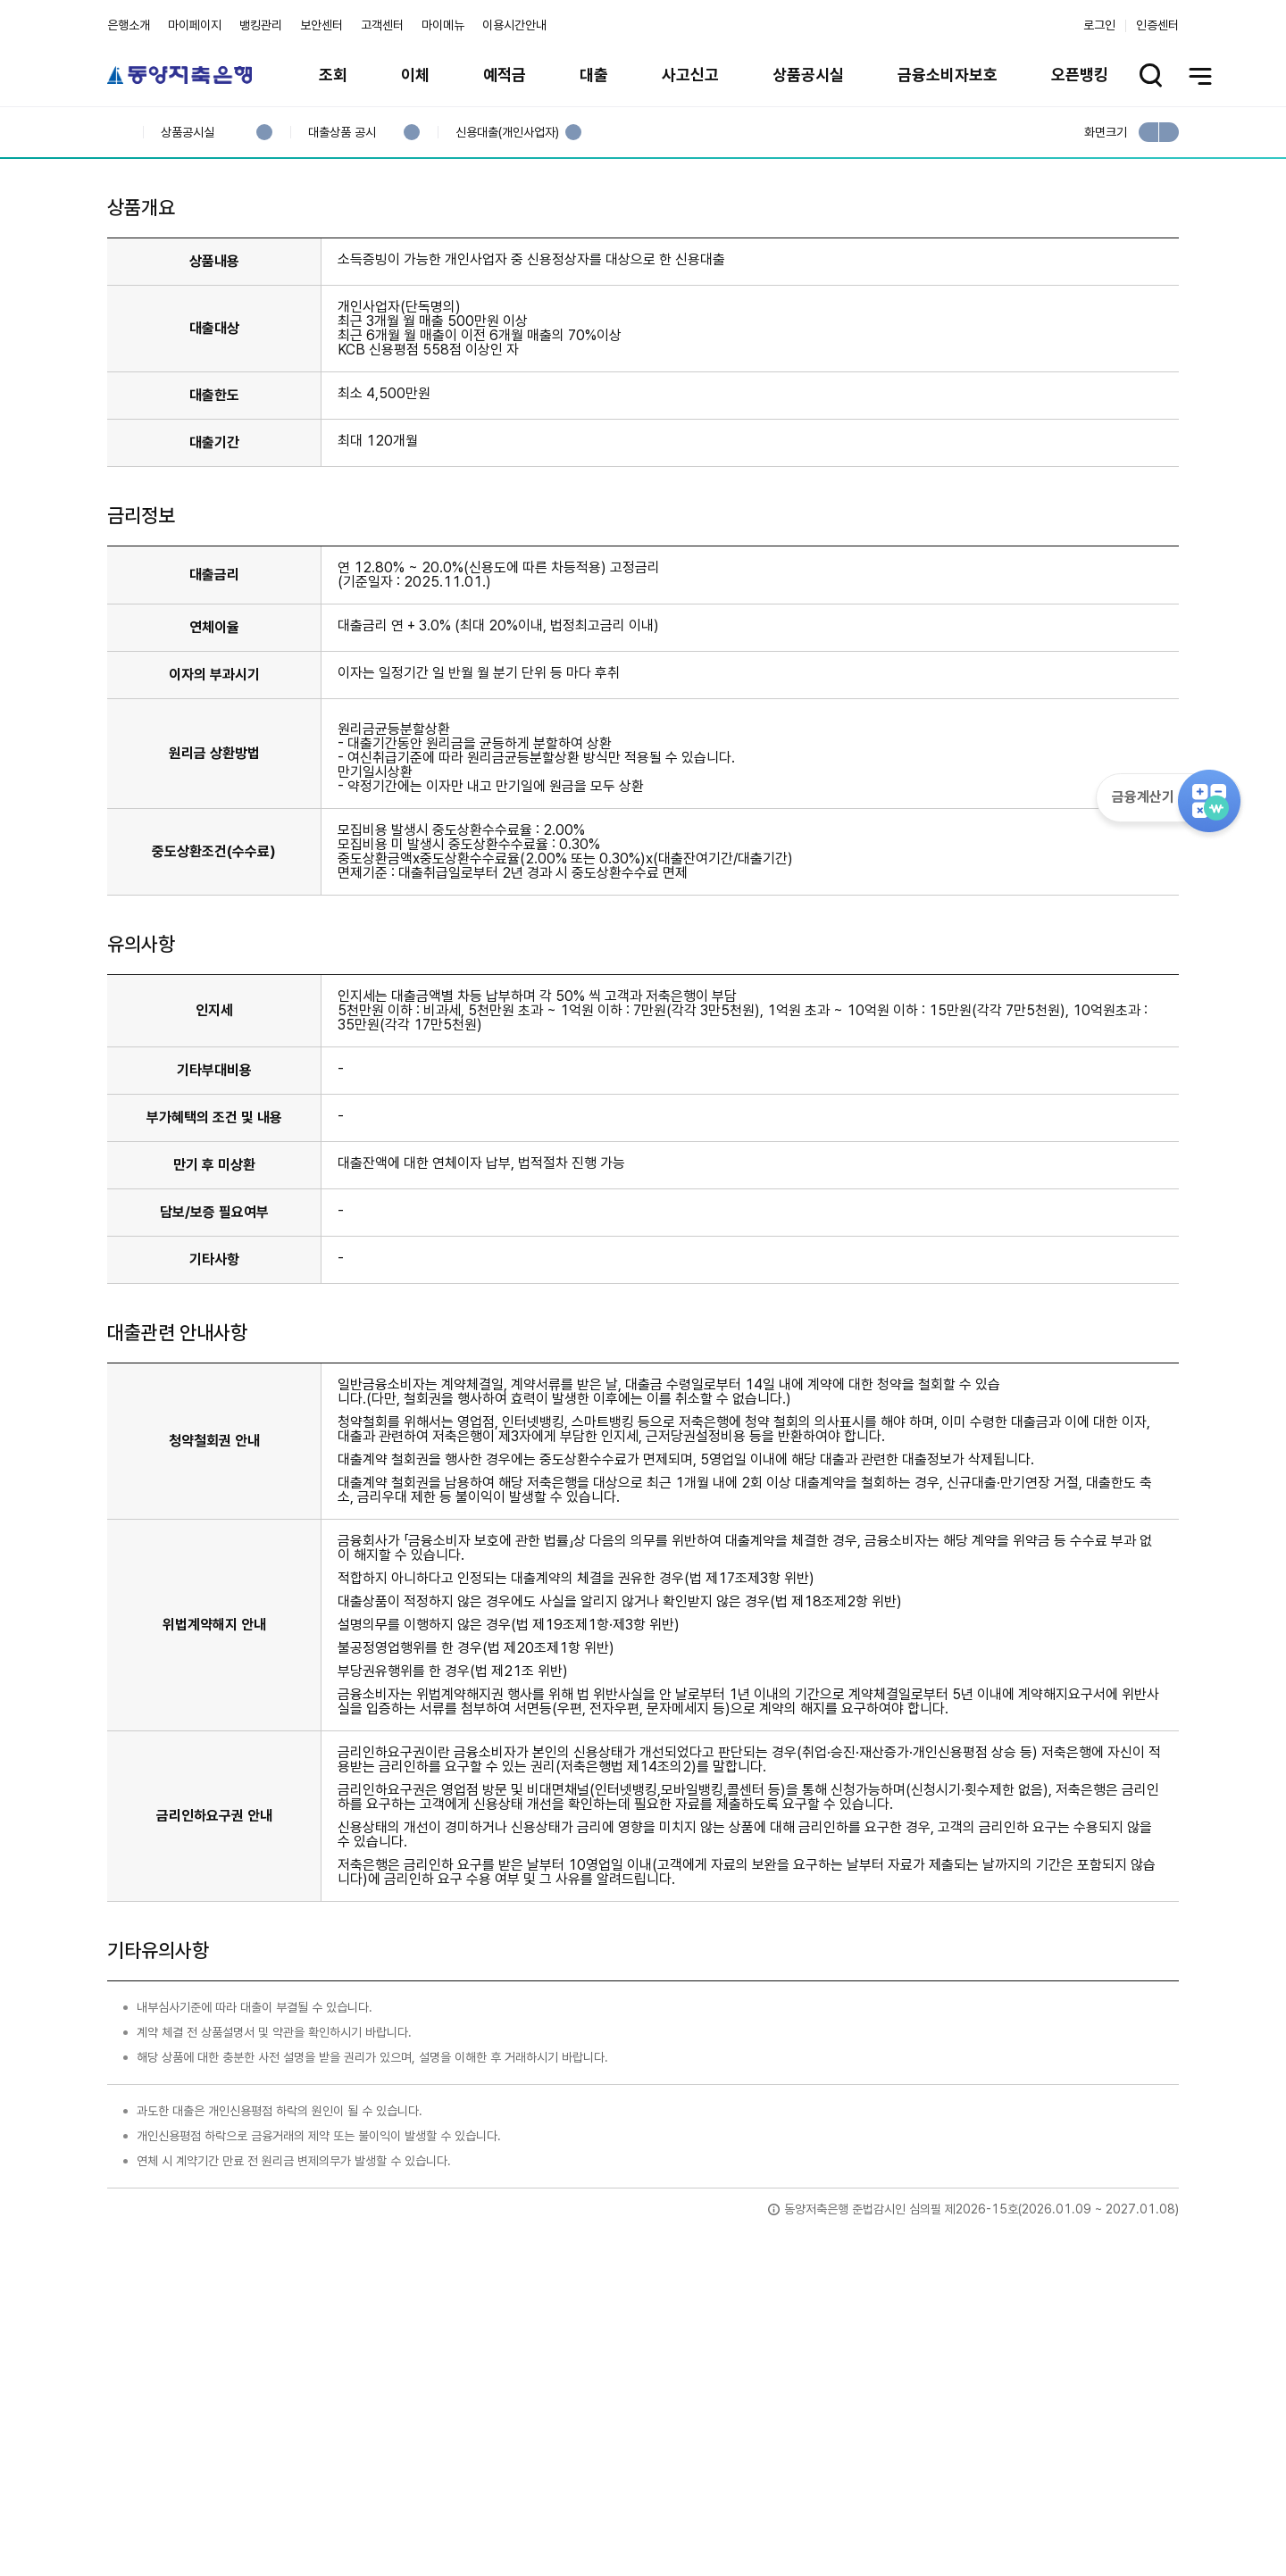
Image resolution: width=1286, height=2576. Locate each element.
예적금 (504, 74)
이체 (415, 74)
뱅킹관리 (260, 25)
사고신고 (690, 74)
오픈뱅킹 (1079, 74)
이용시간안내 (514, 25)
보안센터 (321, 25)
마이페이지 (194, 25)
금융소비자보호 (948, 74)
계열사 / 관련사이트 (1014, 2515)
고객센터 (382, 25)
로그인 (1099, 25)
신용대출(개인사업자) (507, 132)
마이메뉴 (443, 25)
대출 (594, 74)
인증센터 (1157, 25)
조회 (333, 74)
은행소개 (128, 25)
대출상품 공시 (341, 132)
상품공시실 (808, 74)
